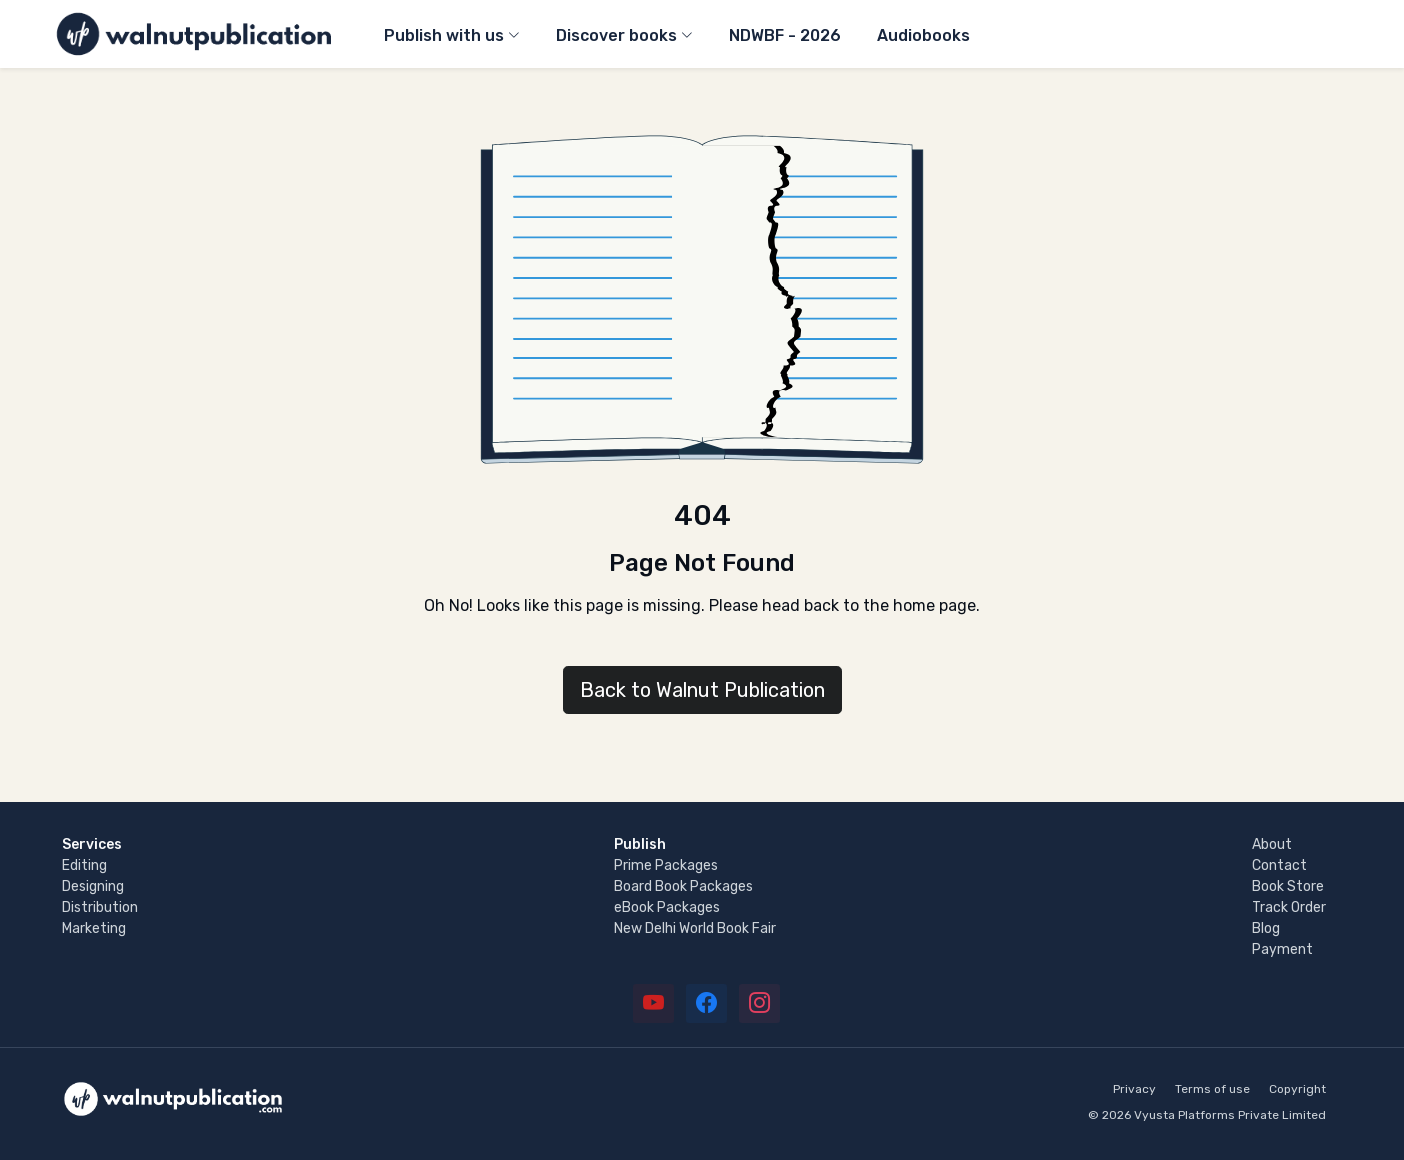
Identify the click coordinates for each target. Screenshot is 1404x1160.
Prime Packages (666, 865)
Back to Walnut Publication (702, 690)
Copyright (1297, 1089)
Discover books (616, 35)
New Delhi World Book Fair (695, 928)
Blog (1266, 928)
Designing (93, 886)
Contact (1279, 865)
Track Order (1289, 907)
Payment (1282, 949)
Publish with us (444, 35)
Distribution (100, 907)
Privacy (1134, 1089)
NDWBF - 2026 (785, 35)
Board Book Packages (683, 886)
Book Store (1288, 886)
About (1272, 844)
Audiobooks (923, 35)
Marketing (94, 928)
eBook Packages (667, 907)
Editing (84, 865)
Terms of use (1212, 1089)
